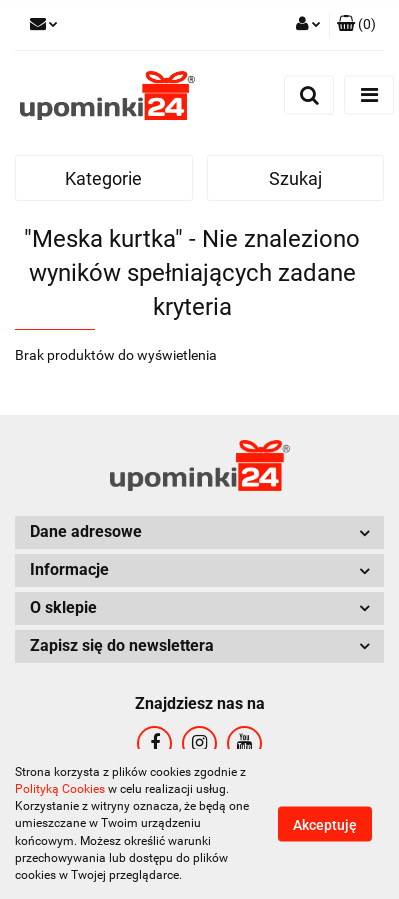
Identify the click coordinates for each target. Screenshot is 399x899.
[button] (356, 25)
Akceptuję (325, 825)
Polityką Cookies (60, 789)
